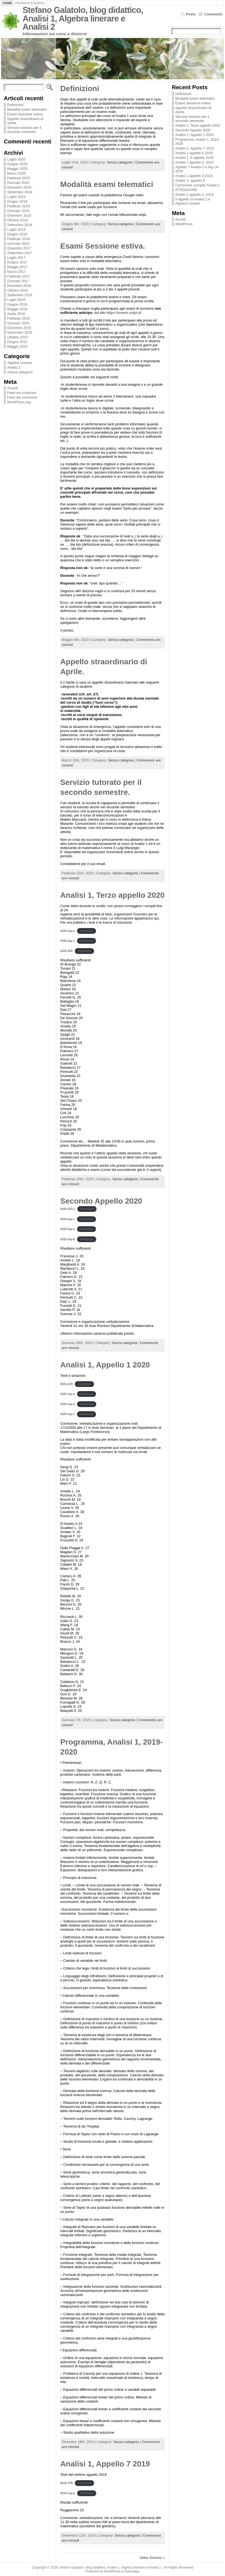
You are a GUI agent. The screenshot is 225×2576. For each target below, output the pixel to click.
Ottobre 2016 (17, 290)
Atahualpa (131, 2571)
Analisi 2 (13, 367)
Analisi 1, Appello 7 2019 (105, 2464)
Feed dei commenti (22, 397)
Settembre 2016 (19, 295)
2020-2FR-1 (67, 1209)
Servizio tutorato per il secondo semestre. (24, 130)
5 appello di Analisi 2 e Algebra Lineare (192, 201)
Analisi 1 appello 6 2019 (194, 153)
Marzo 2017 (16, 272)
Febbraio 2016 (18, 318)
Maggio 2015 (17, 346)
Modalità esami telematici (27, 109)
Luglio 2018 (16, 229)
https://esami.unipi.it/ (123, 313)
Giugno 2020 (17, 164)
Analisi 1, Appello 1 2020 (105, 1365)
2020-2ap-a (67, 930)
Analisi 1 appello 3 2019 (194, 176)
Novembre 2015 (19, 332)
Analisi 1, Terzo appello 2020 (112, 895)
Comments (213, 14)
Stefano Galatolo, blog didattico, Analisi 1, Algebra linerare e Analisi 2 (83, 18)
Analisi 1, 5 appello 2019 (194, 158)
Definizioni (15, 105)
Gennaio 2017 (18, 281)
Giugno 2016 (17, 304)
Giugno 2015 (17, 342)
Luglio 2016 (16, 300)
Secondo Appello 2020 (101, 1201)
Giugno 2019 (17, 201)
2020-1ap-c (67, 1414)
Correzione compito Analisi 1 (197, 185)
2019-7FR (66, 2483)
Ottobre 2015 (17, 337)
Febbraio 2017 (18, 276)
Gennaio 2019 (18, 211)
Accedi (12, 388)
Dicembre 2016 (19, 286)
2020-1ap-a (67, 1394)
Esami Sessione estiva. (25, 114)
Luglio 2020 (16, 159)
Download (86, 930)
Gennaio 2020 (18, 183)
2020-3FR (66, 951)
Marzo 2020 (16, 173)
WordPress (184, 224)
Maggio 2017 (17, 267)
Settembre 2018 (19, 225)
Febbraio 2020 (18, 178)
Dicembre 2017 (19, 248)
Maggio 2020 (17, 169)
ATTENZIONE (186, 190)
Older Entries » (152, 2558)
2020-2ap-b (67, 1239)
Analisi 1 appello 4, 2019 (194, 162)
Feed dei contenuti (21, 393)
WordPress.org (19, 402)
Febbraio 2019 (18, 206)
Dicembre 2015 (19, 328)
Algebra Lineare (19, 363)
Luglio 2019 (16, 197)
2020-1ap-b (67, 1404)
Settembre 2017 (19, 253)
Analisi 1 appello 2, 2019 (194, 194)
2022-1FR (66, 1384)
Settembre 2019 (19, 192)
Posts (191, 14)
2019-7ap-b (67, 2493)
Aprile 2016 (16, 314)
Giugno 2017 (17, 262)
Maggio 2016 (17, 309)
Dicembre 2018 (19, 215)
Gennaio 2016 (18, 323)
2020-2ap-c (67, 940)
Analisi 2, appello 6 (190, 180)
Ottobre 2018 (17, 220)
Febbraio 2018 (18, 239)
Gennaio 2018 (18, 243)
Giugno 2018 (17, 234)
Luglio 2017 (16, 257)
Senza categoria (19, 372)
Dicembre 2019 (19, 187)
